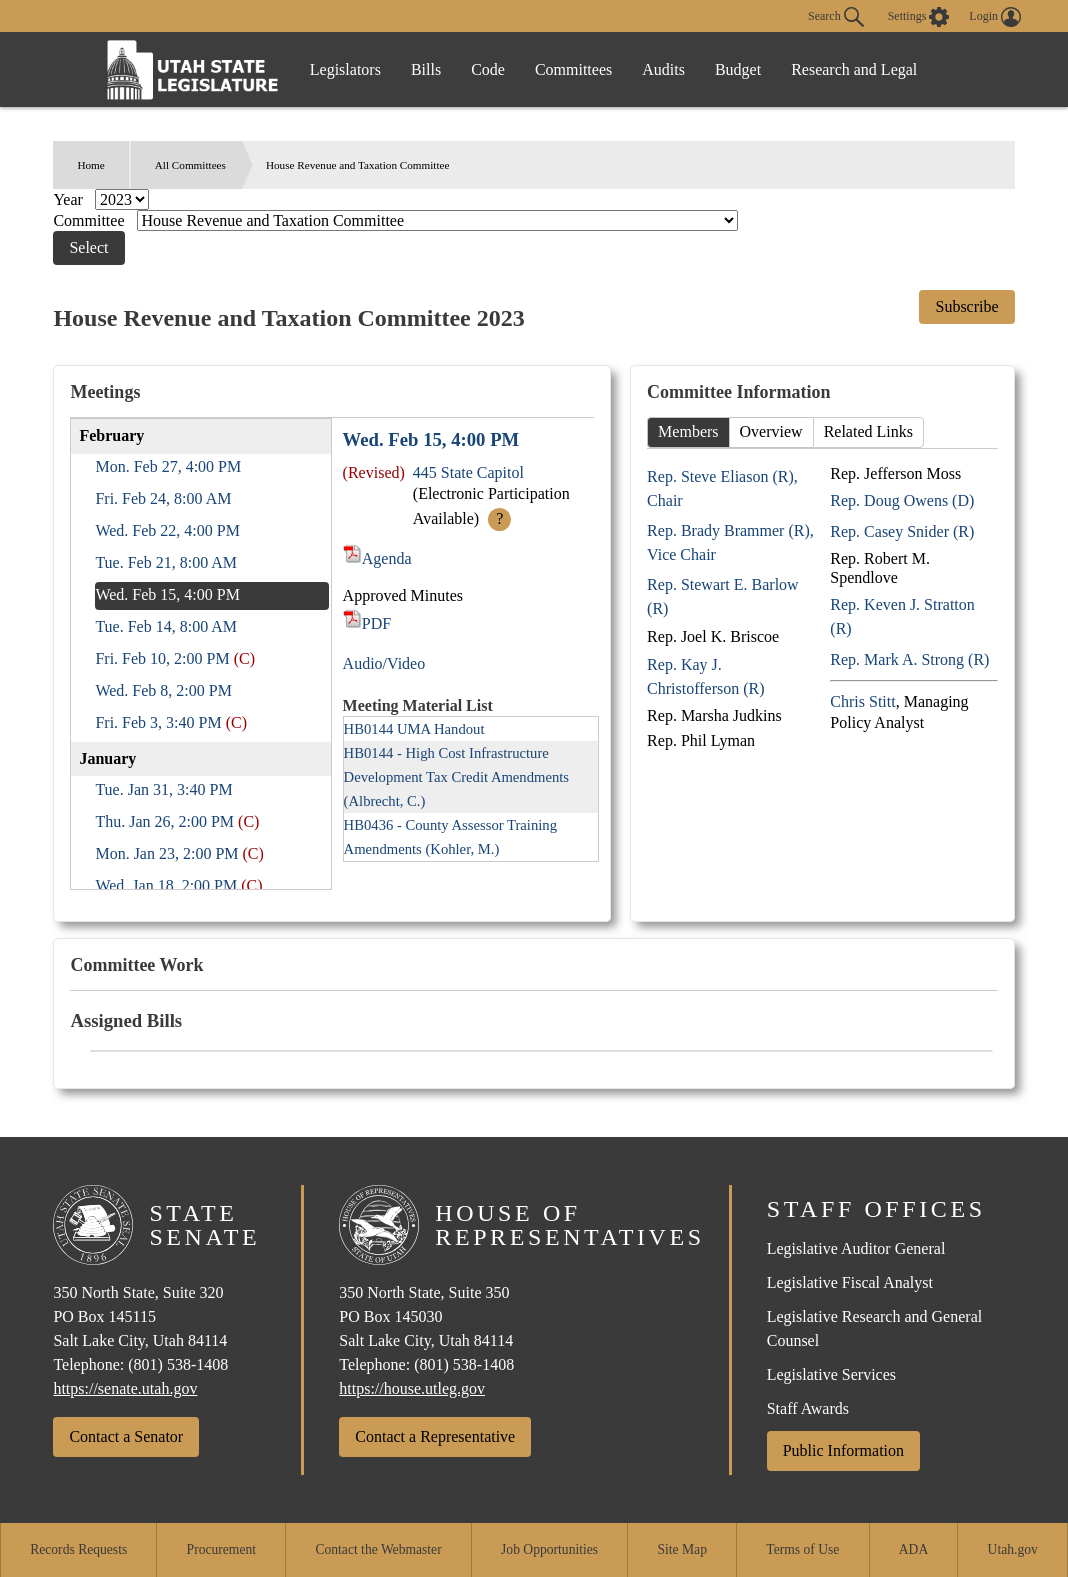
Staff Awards (808, 1408)
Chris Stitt (862, 701)
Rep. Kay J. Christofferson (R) (705, 676)
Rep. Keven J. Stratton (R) (902, 616)
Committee (90, 220)
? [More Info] (499, 518)
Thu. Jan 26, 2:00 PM (164, 821)
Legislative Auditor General (856, 1248)
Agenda (377, 558)
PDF (367, 623)
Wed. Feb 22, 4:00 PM (167, 530)
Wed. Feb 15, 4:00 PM (167, 594)
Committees (573, 69)
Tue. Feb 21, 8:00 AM (166, 562)
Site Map (681, 1549)
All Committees (190, 165)
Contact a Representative (435, 1436)
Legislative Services (831, 1374)
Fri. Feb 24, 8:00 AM (163, 498)
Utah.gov (1013, 1549)
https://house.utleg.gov (412, 1388)
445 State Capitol (468, 472)
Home (90, 165)
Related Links (868, 431)
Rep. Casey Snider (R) (902, 531)
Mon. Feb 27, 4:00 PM (168, 466)
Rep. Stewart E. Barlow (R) (723, 596)
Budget (738, 69)
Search (836, 17)
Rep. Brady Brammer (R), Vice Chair (730, 542)
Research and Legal (854, 69)
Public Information (843, 1450)
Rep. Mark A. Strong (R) (909, 659)
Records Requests (78, 1549)
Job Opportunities (549, 1549)
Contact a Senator (126, 1436)
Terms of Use (802, 1549)
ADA (913, 1549)
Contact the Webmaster (378, 1549)
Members (688, 431)
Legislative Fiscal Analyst (850, 1282)
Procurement (221, 1549)
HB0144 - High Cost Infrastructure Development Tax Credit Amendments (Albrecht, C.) (456, 777)
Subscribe (966, 306)
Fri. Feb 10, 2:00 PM (162, 658)
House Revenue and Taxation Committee (358, 165)
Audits (663, 69)
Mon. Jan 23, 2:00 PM (166, 853)
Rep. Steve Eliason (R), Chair (722, 488)
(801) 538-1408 (178, 1364)
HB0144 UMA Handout (414, 729)
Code (488, 69)
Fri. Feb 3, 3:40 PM (158, 722)
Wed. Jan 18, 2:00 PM (166, 885)
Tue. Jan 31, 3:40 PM (163, 789)
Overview (771, 431)
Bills (426, 69)
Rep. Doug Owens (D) (902, 500)
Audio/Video (384, 663)
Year (69, 199)
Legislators (345, 69)
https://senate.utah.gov (125, 1388)
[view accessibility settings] (919, 17)
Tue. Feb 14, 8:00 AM (166, 626)
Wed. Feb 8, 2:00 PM (163, 690)
